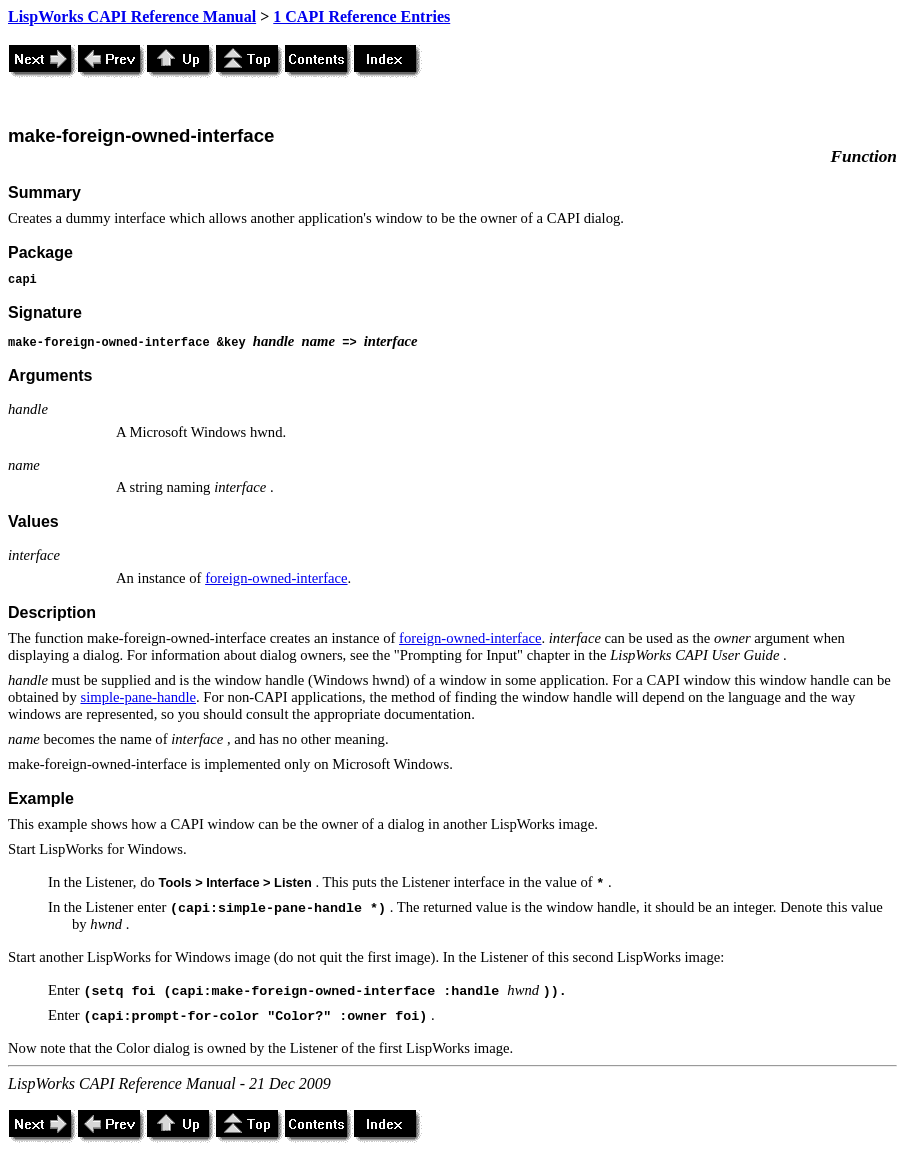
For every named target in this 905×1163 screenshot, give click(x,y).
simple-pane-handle (138, 697)
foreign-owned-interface (276, 578)
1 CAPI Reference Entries (361, 16)
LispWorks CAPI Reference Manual (132, 16)
